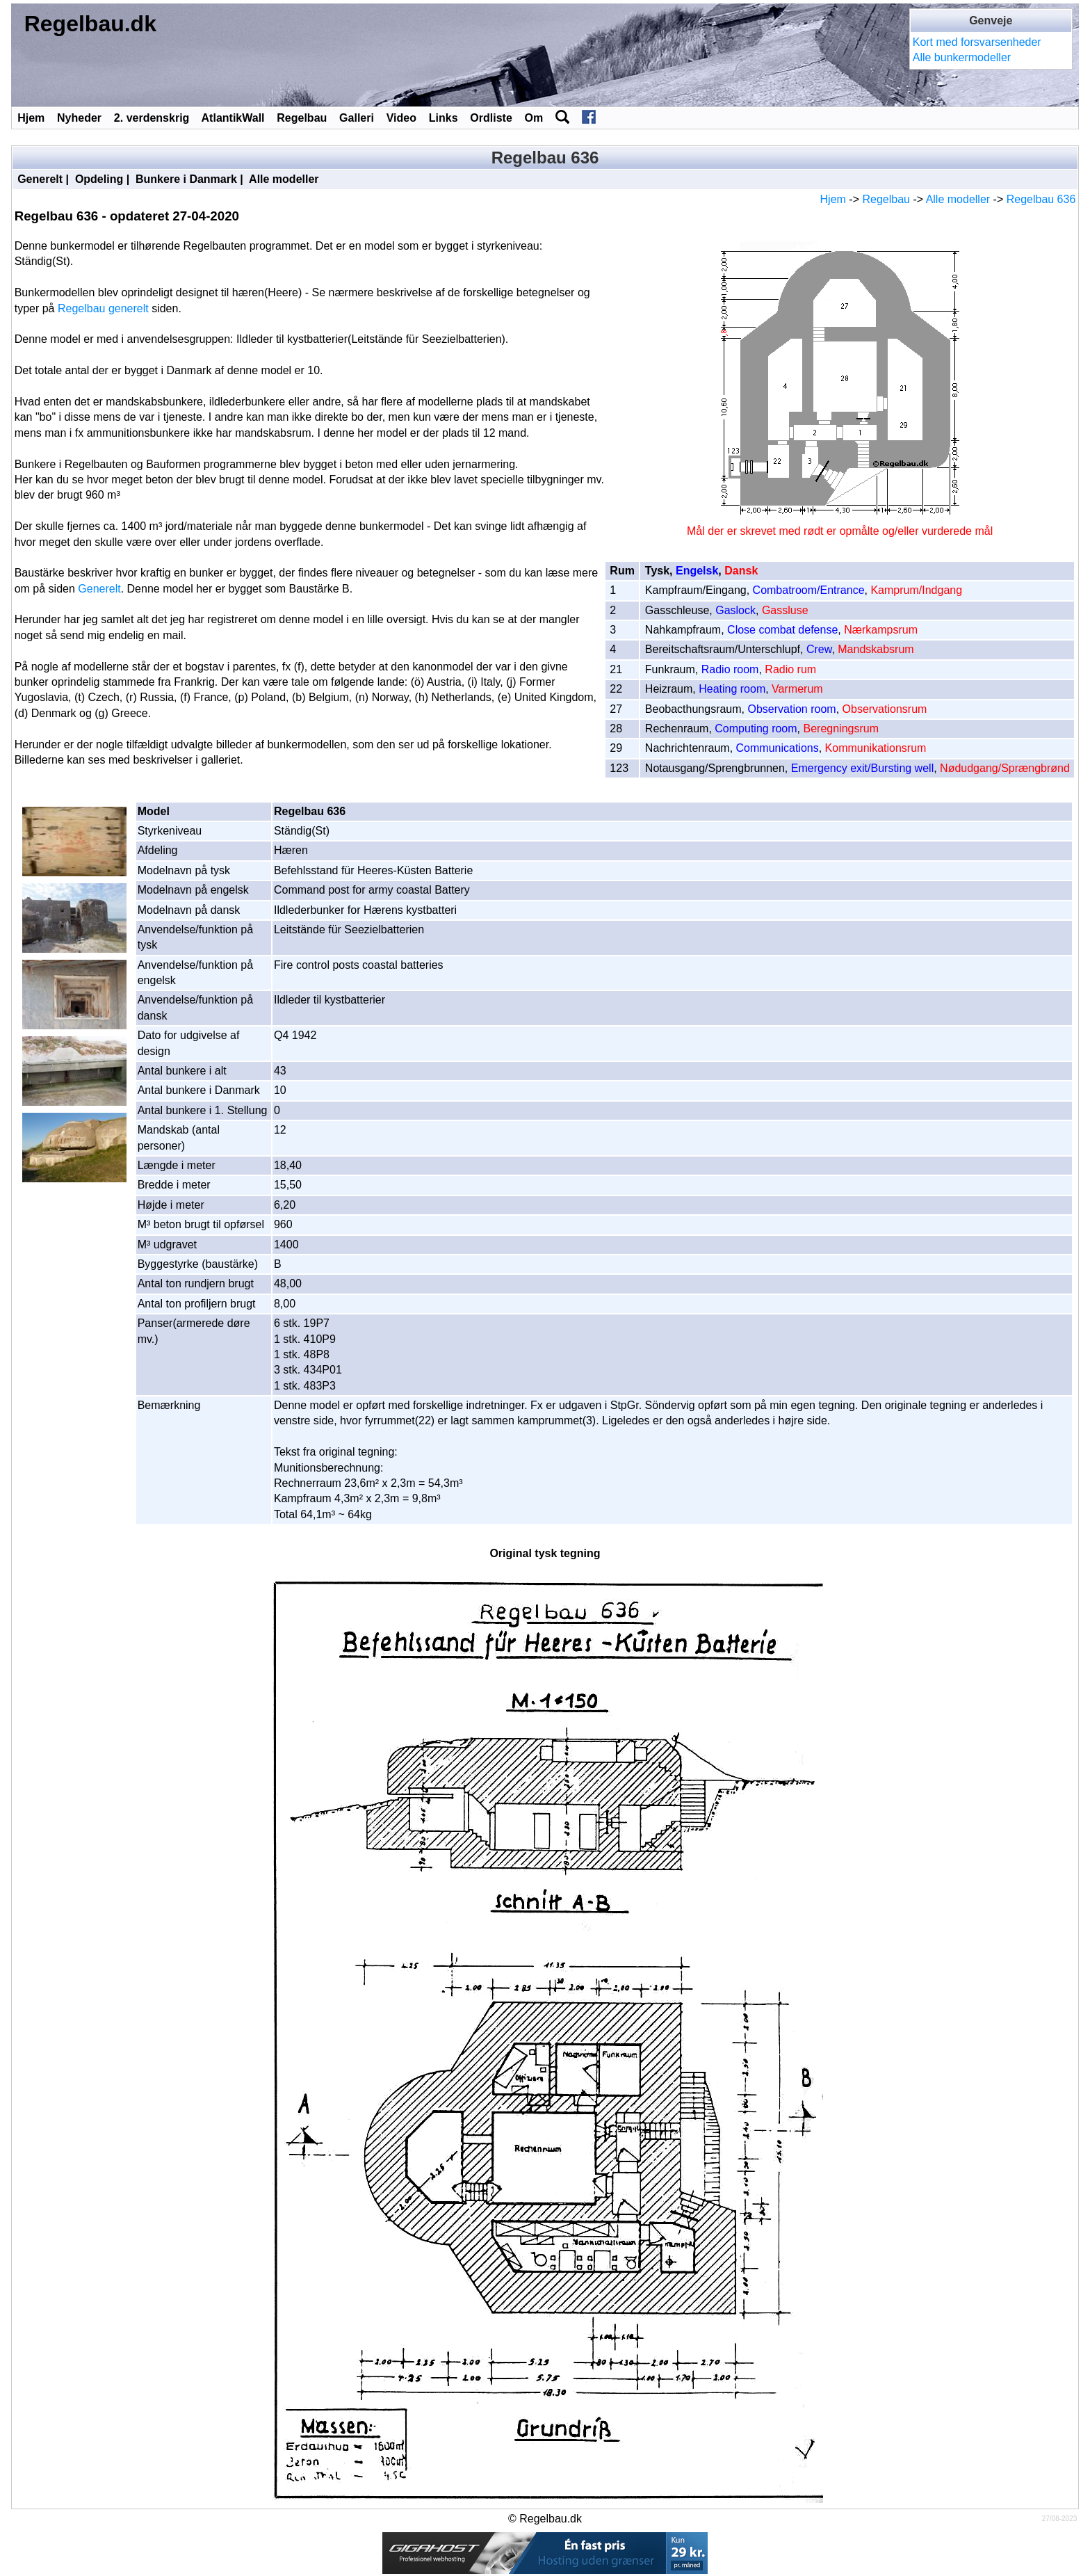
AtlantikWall (233, 118)
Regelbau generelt (103, 308)
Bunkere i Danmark (186, 179)
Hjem (30, 118)
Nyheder (79, 118)
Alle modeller (283, 179)
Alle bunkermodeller (962, 57)
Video (401, 118)
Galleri (356, 118)
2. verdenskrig (152, 118)
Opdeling (99, 179)
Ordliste (491, 118)
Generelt (40, 179)
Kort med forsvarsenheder (977, 42)
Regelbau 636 (1041, 199)
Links (443, 118)
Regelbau (302, 118)
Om (534, 118)
